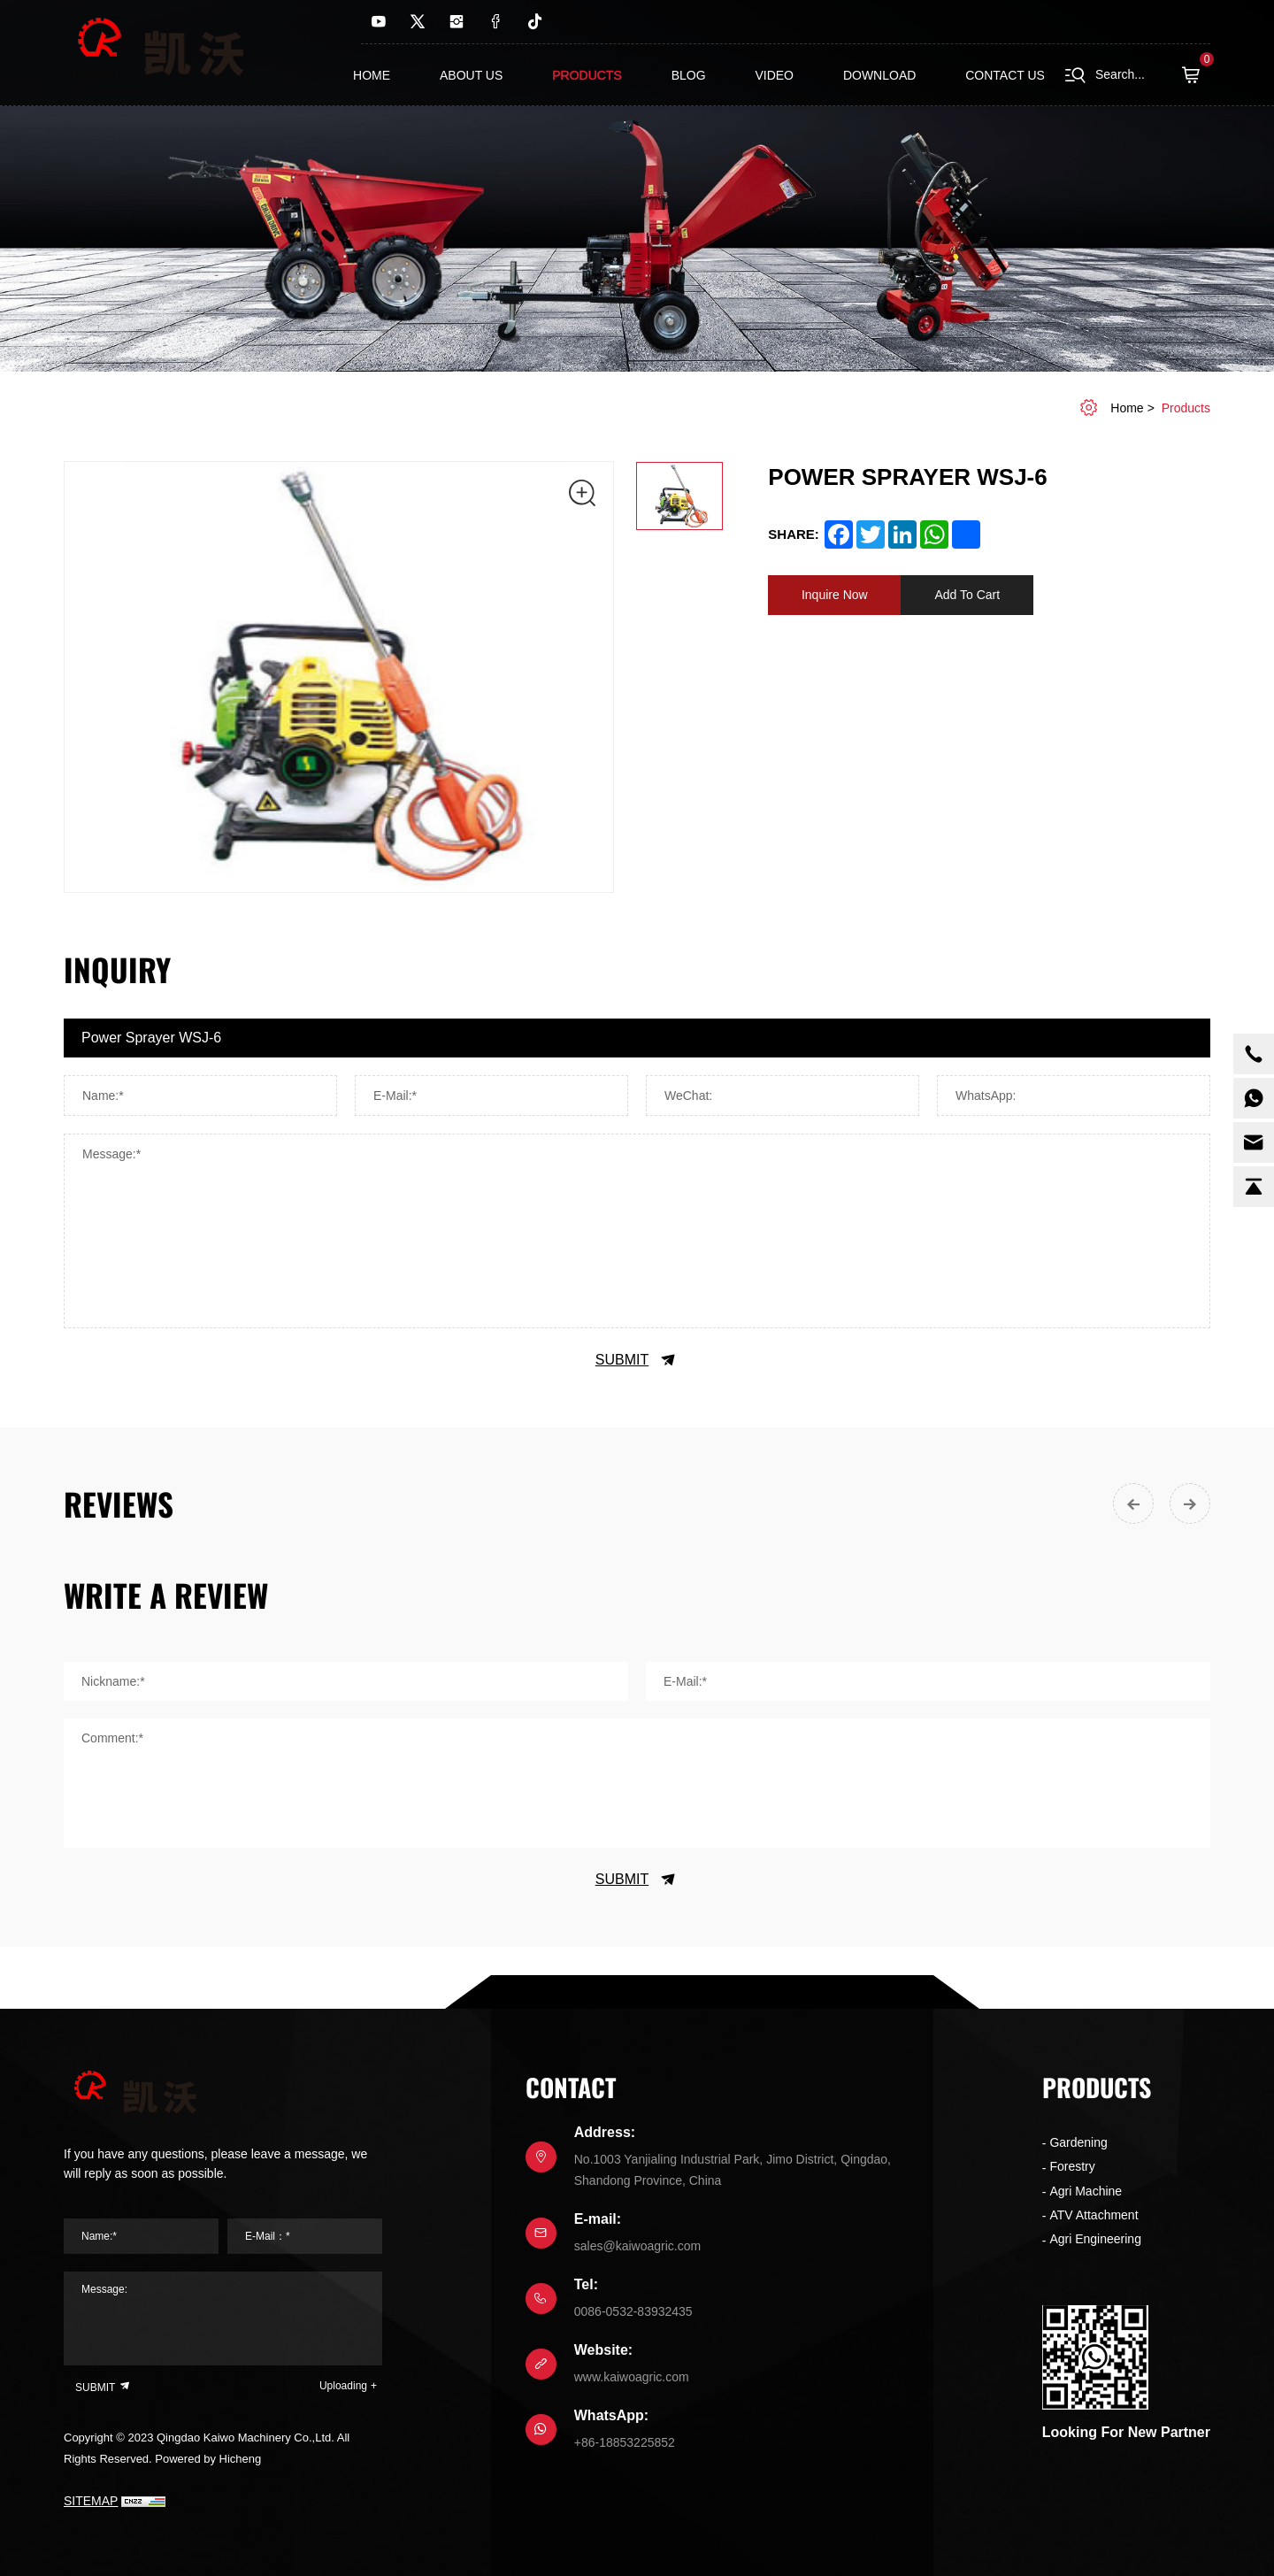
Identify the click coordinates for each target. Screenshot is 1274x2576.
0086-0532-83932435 (633, 2311)
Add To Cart (967, 595)
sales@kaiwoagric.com (637, 2246)
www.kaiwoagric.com (631, 2377)
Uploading (343, 2386)
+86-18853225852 (624, 2442)
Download (879, 75)
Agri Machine (1085, 2191)
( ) (1196, 75)
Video (774, 75)
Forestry (1071, 2166)
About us (471, 75)
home (1126, 408)
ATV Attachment (1093, 2215)
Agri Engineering (1095, 2239)
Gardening (1078, 2142)
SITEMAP (91, 2501)
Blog (689, 75)
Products (587, 75)
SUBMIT (637, 1360)
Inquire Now (835, 595)
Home (371, 75)
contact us (1005, 75)
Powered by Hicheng (208, 2458)
